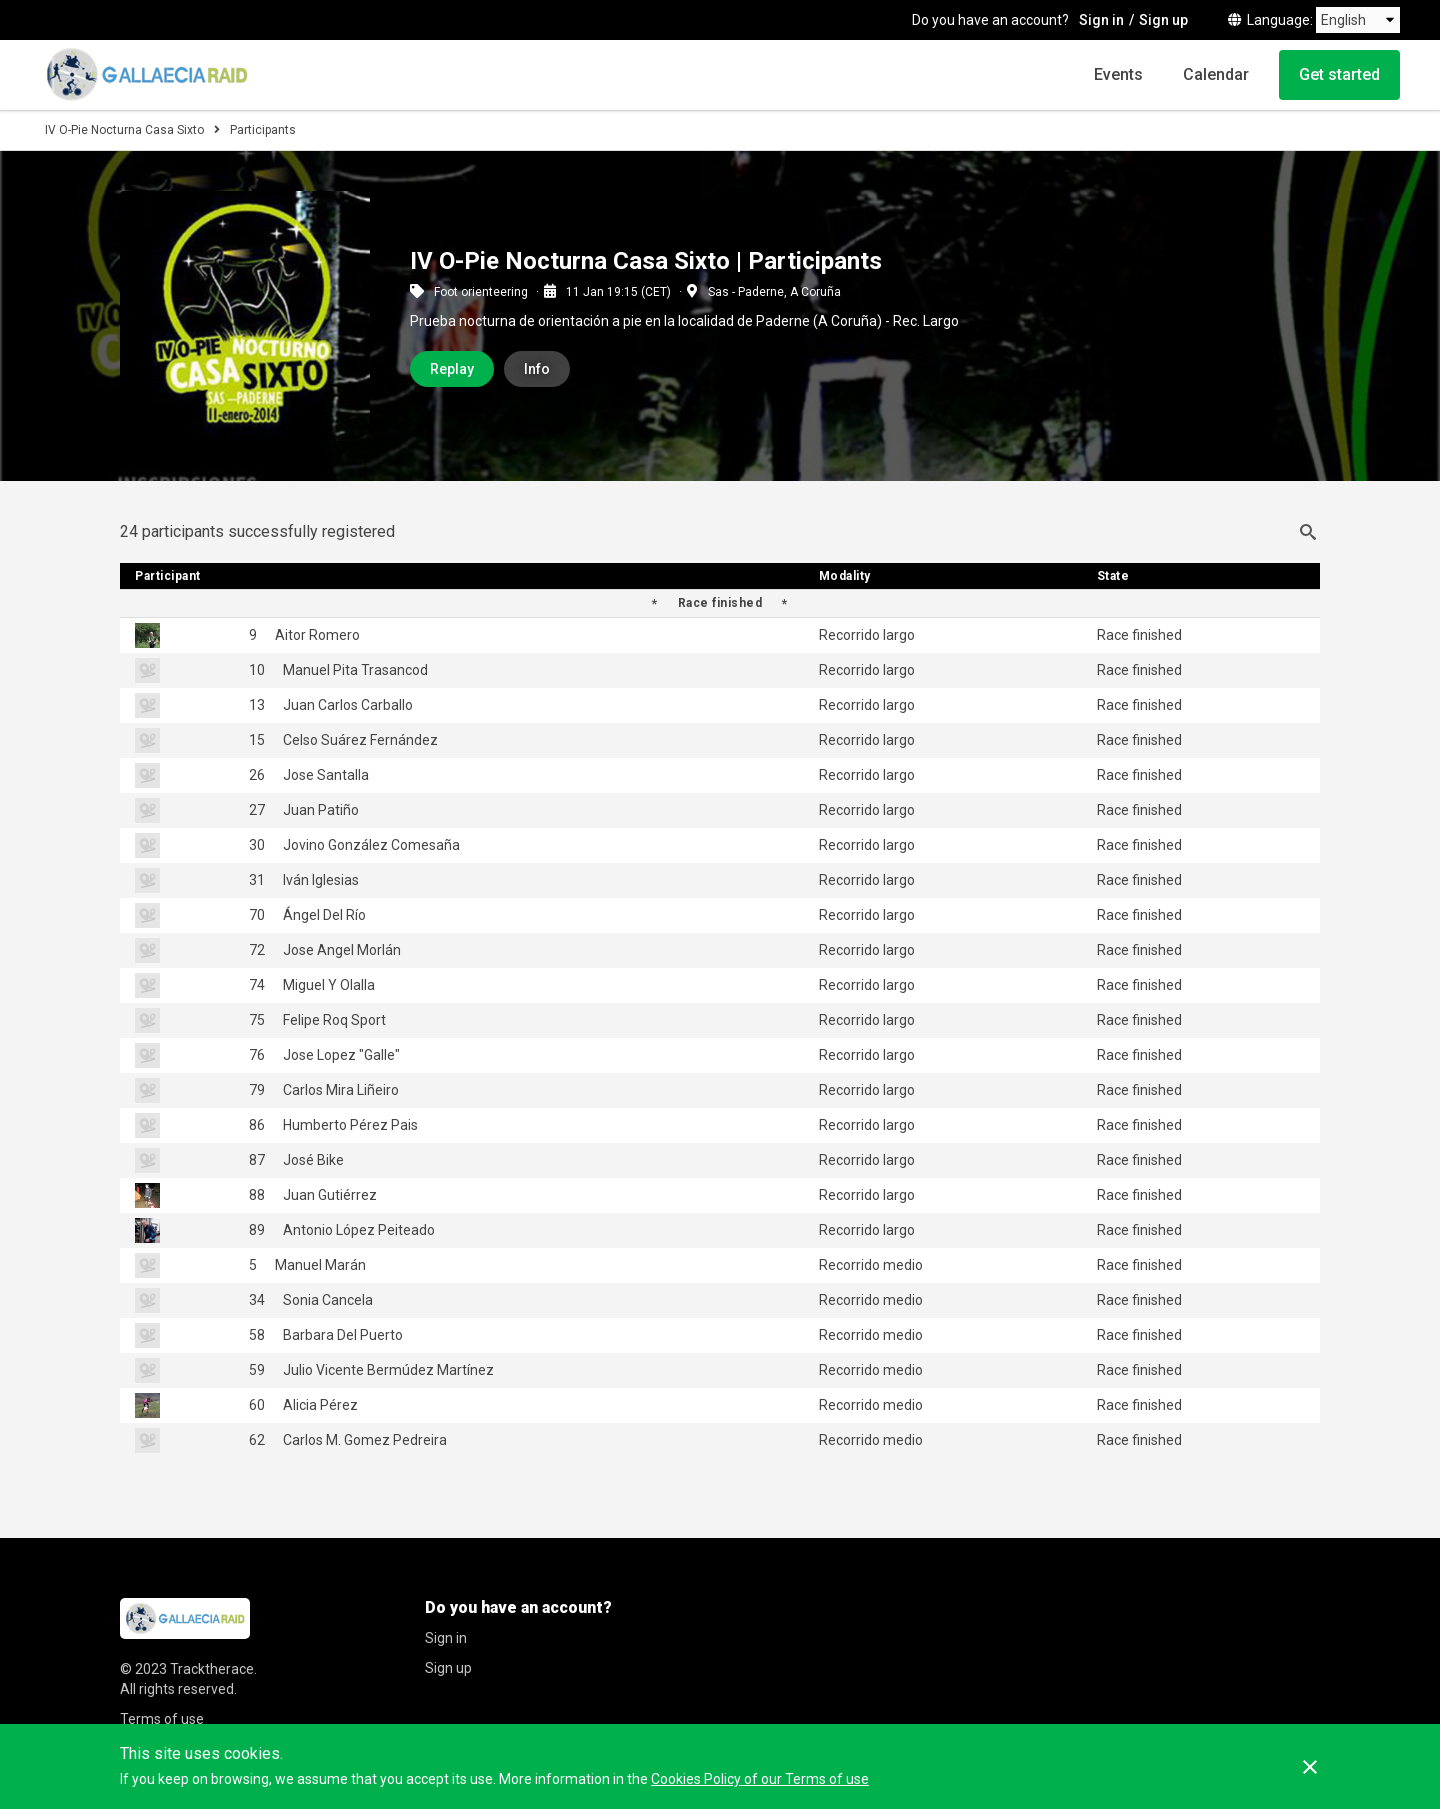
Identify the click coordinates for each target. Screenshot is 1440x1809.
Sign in (1101, 20)
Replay (452, 369)
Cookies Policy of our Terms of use (760, 1779)
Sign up (1163, 20)
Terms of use (162, 1719)
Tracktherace (212, 1669)
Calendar (1216, 74)
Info (537, 369)
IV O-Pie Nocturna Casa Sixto (124, 130)
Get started (1339, 74)
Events (1118, 74)
